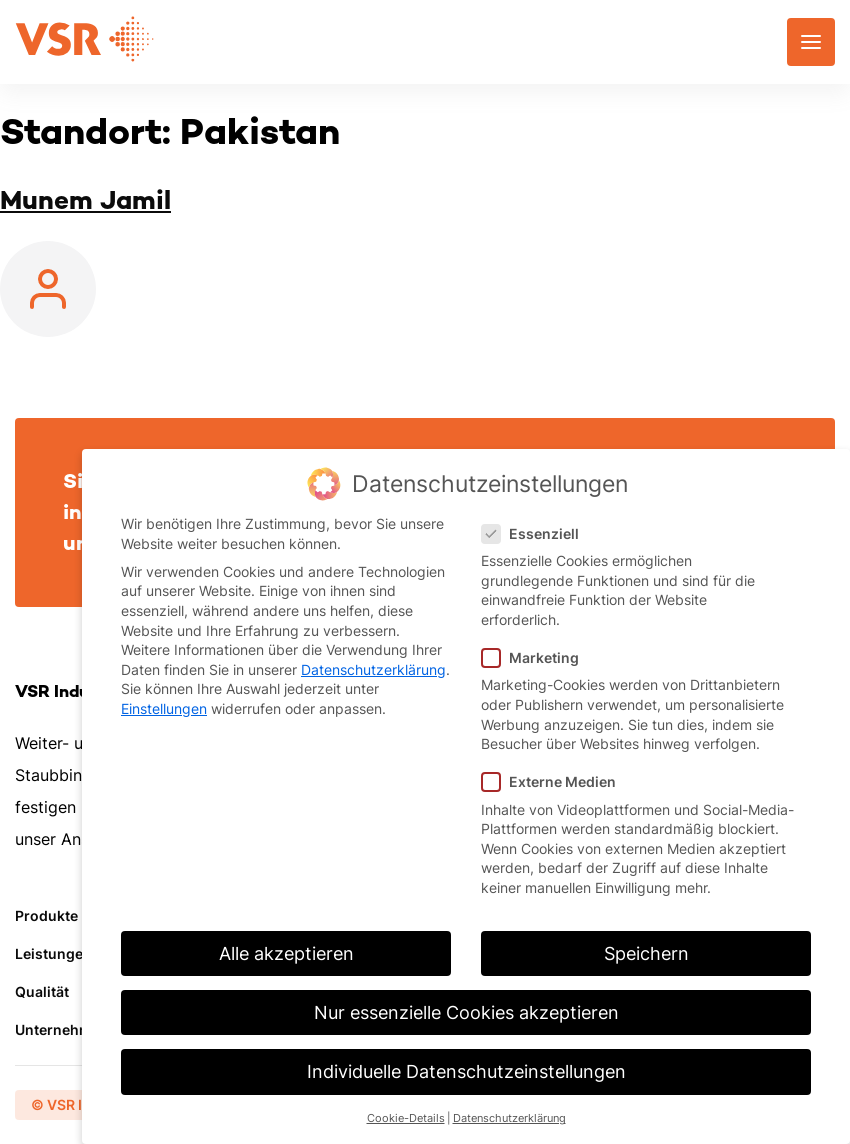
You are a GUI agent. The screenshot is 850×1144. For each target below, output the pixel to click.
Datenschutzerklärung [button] (509, 1118)
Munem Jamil (85, 200)
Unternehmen (62, 1029)
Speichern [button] (646, 953)
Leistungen (53, 953)
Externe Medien (555, 781)
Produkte (46, 915)
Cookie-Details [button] (406, 1118)
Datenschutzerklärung (373, 669)
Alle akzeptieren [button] (286, 953)
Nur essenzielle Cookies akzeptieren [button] (466, 1012)
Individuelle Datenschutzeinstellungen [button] (466, 1071)
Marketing (536, 657)
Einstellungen (164, 708)
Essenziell (536, 533)
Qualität (42, 991)
